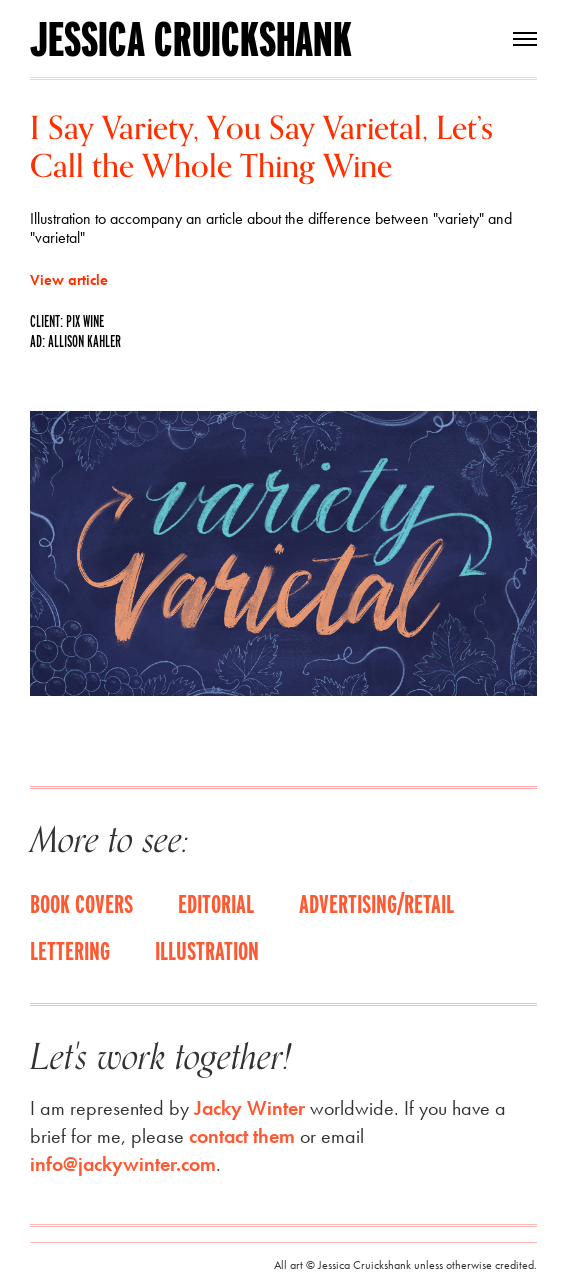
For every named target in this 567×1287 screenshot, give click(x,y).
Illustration (207, 950)
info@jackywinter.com (123, 1164)
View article (69, 280)
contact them (242, 1136)
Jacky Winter (249, 1108)
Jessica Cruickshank (191, 39)
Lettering (70, 950)
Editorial (216, 903)
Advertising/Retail (376, 903)
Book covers (81, 903)
